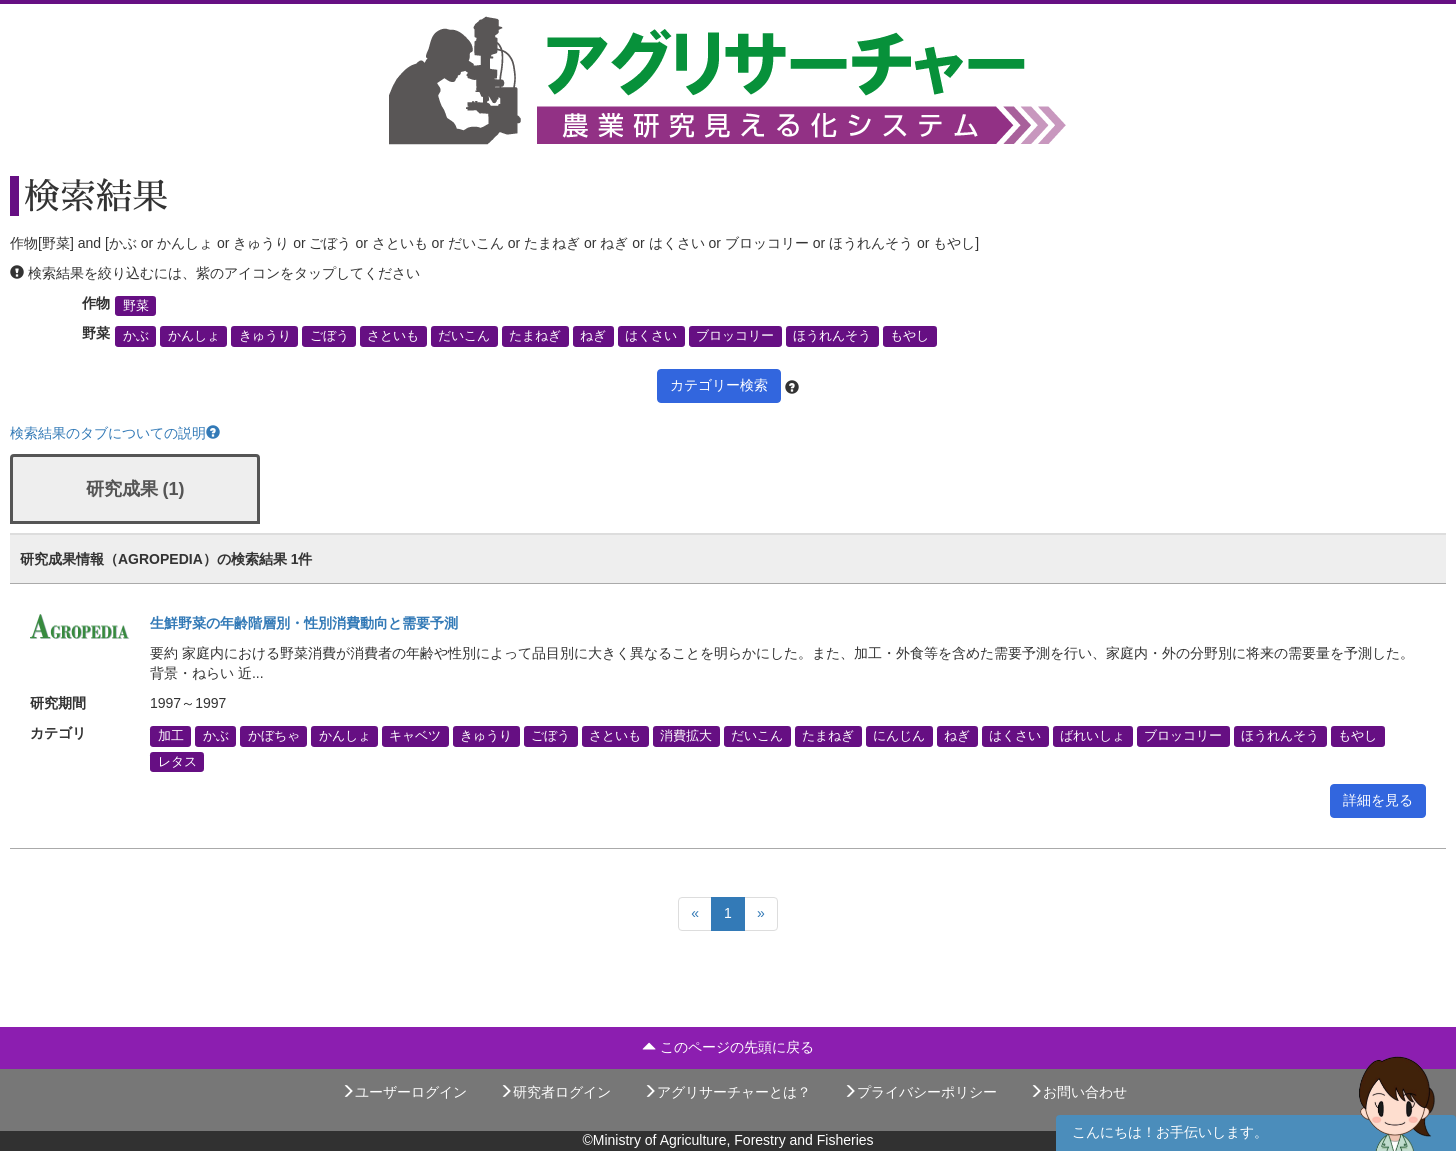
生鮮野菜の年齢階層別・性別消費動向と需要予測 (304, 623)
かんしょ (194, 336)
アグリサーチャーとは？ (727, 1092)
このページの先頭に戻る (728, 1047)
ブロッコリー (735, 336)
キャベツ (415, 736)
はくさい (651, 336)
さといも (393, 336)
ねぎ (593, 336)
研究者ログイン (555, 1092)
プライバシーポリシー (920, 1092)
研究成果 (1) (135, 489)
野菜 (136, 306)
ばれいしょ (1092, 736)
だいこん (464, 336)
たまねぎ (535, 336)
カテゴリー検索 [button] (719, 385)
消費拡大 (686, 736)
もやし (909, 336)
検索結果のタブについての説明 (115, 433)
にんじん (899, 736)
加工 (171, 736)
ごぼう (329, 336)
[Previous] (695, 914)
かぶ (136, 336)
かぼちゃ (274, 736)
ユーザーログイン (404, 1092)
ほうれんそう (832, 336)
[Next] (761, 914)
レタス (177, 761)
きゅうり (265, 336)
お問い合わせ (1078, 1092)
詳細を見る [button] (1378, 800)
